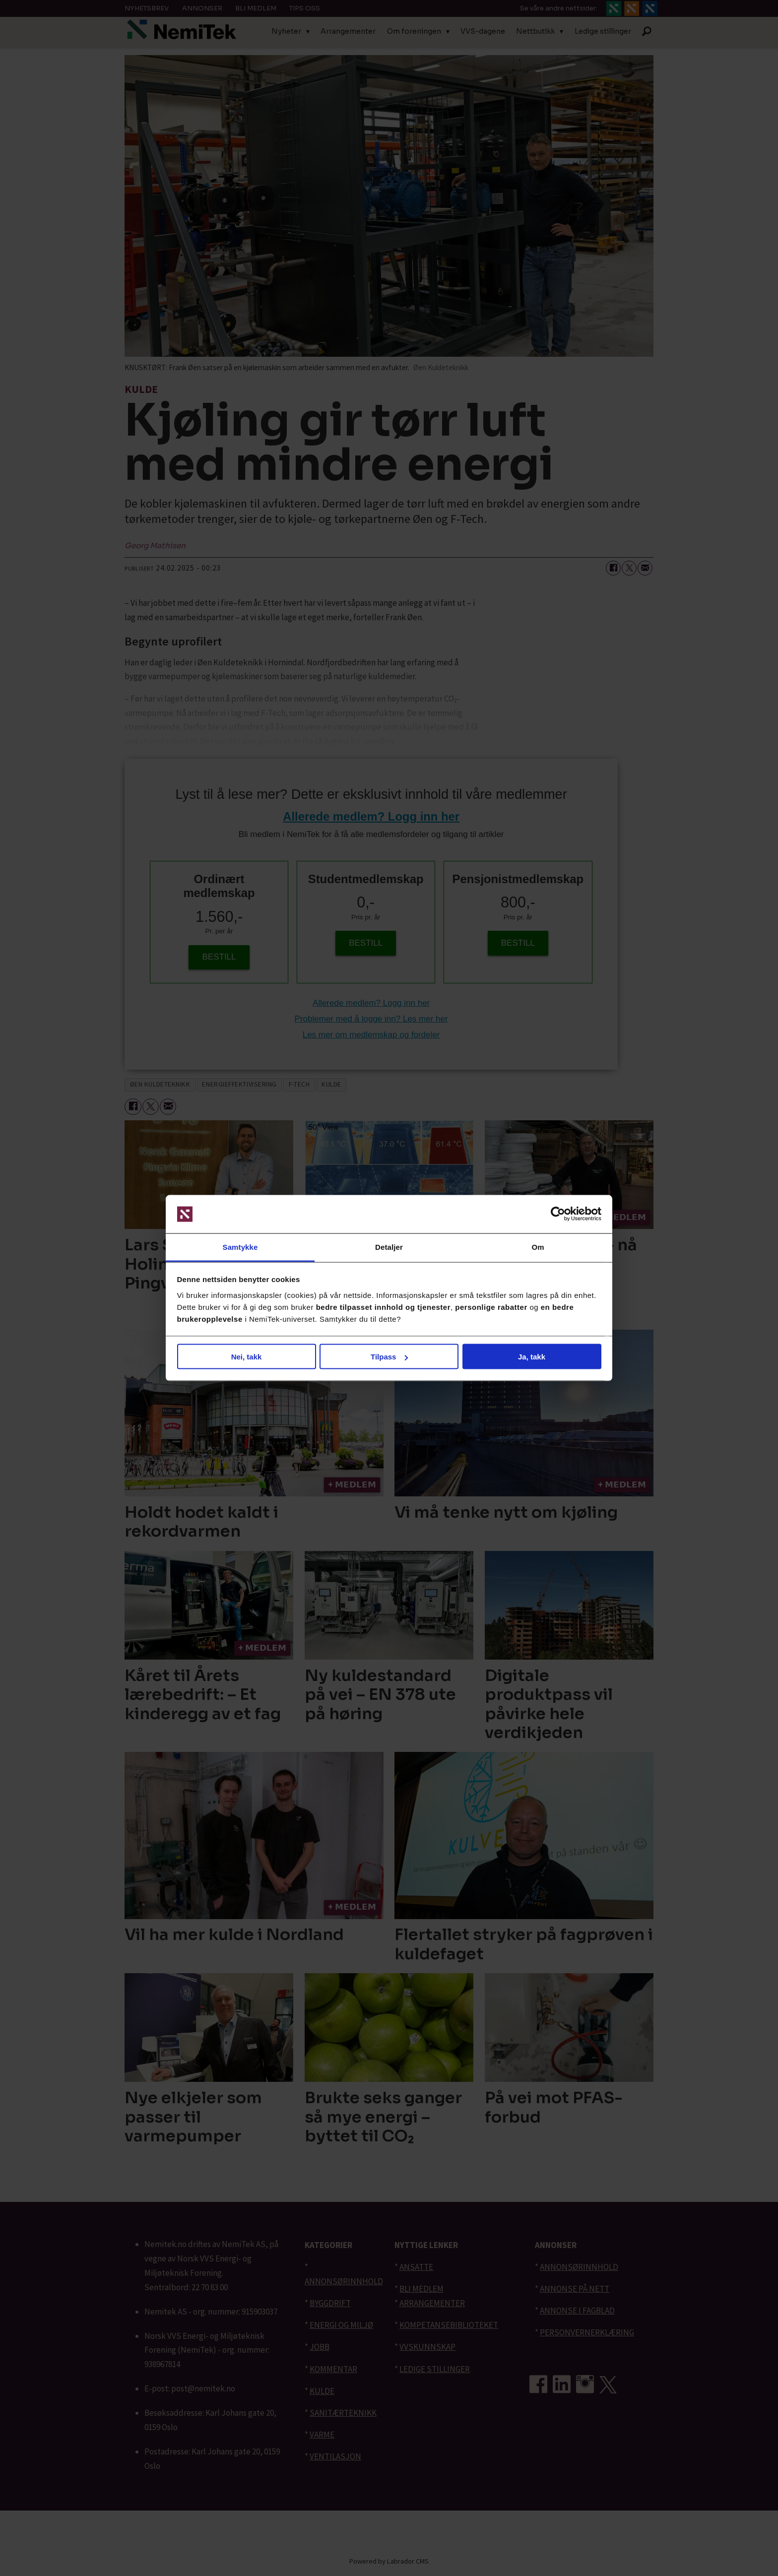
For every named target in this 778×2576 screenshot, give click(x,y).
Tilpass (389, 1356)
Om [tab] (537, 1246)
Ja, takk (531, 1356)
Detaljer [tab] (389, 1246)
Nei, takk (246, 1356)
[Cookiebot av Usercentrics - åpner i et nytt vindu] (558, 1214)
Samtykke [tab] (240, 1246)
